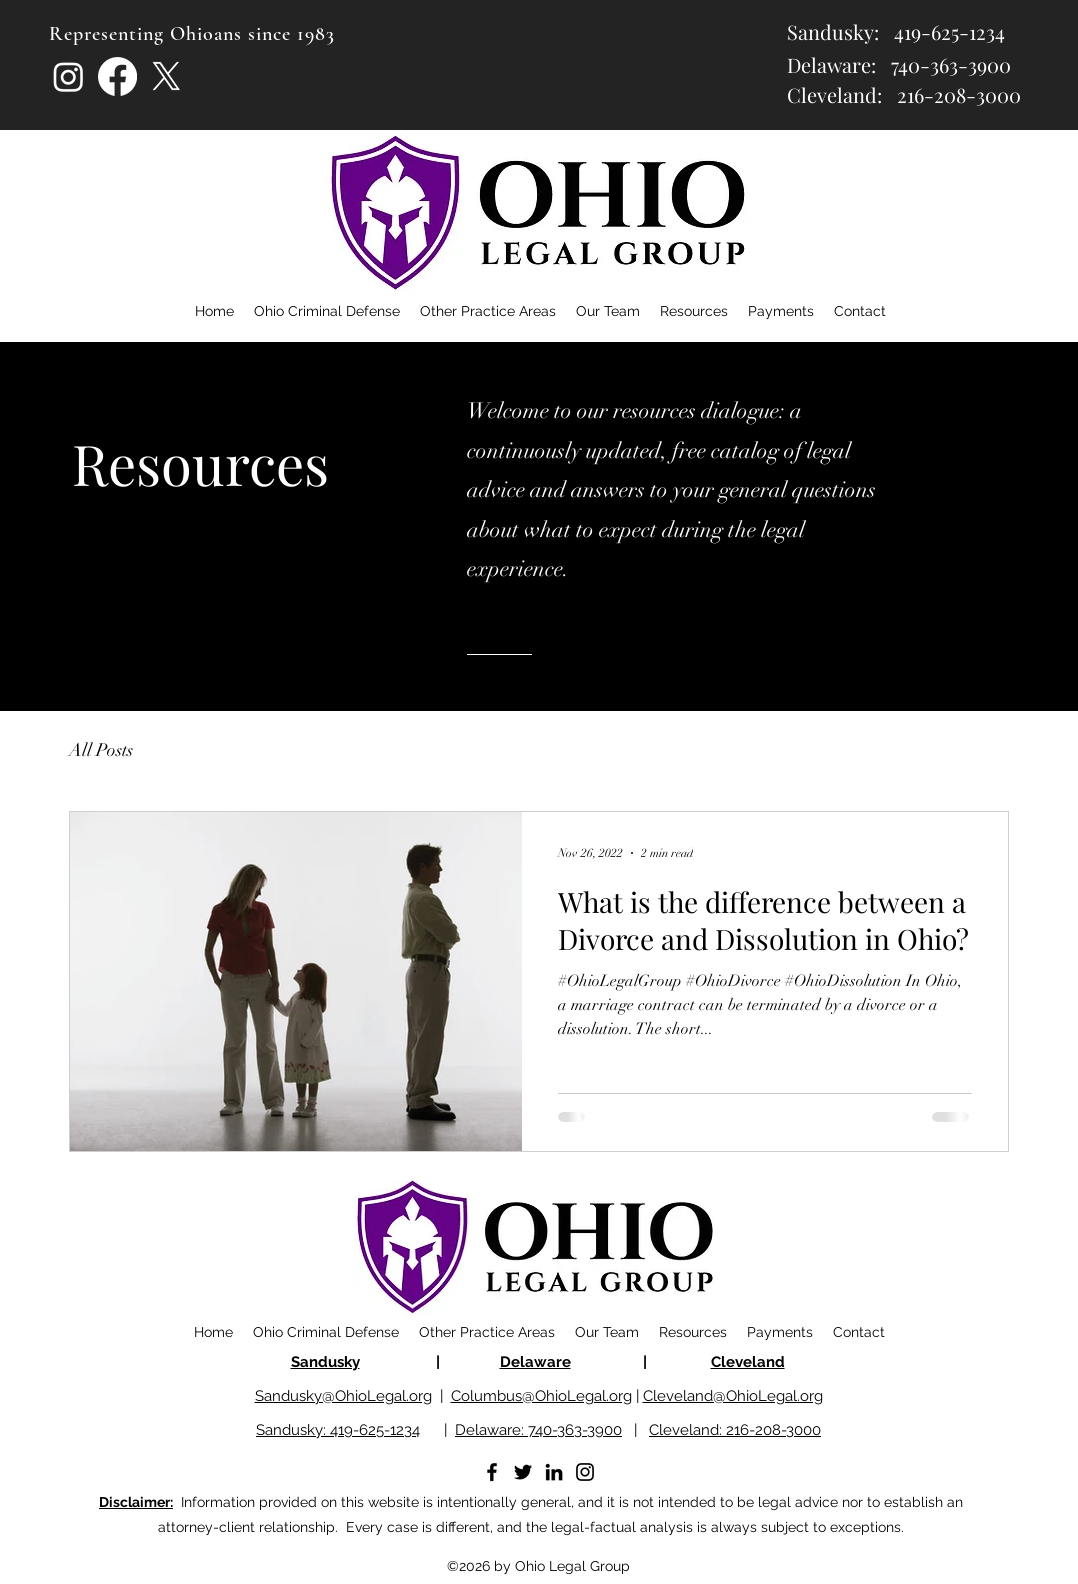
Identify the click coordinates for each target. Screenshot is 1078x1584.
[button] (694, 311)
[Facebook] (117, 76)
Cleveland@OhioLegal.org (733, 1396)
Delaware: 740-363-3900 (538, 1430)
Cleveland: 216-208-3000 (735, 1430)
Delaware (535, 1362)
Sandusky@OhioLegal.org (343, 1396)
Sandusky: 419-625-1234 (338, 1430)
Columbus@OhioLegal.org (541, 1396)
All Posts (101, 750)
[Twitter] (523, 1472)
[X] (166, 76)
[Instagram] (68, 76)
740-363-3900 (951, 64)
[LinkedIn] (554, 1472)
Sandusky (325, 1362)
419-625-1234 (949, 31)
